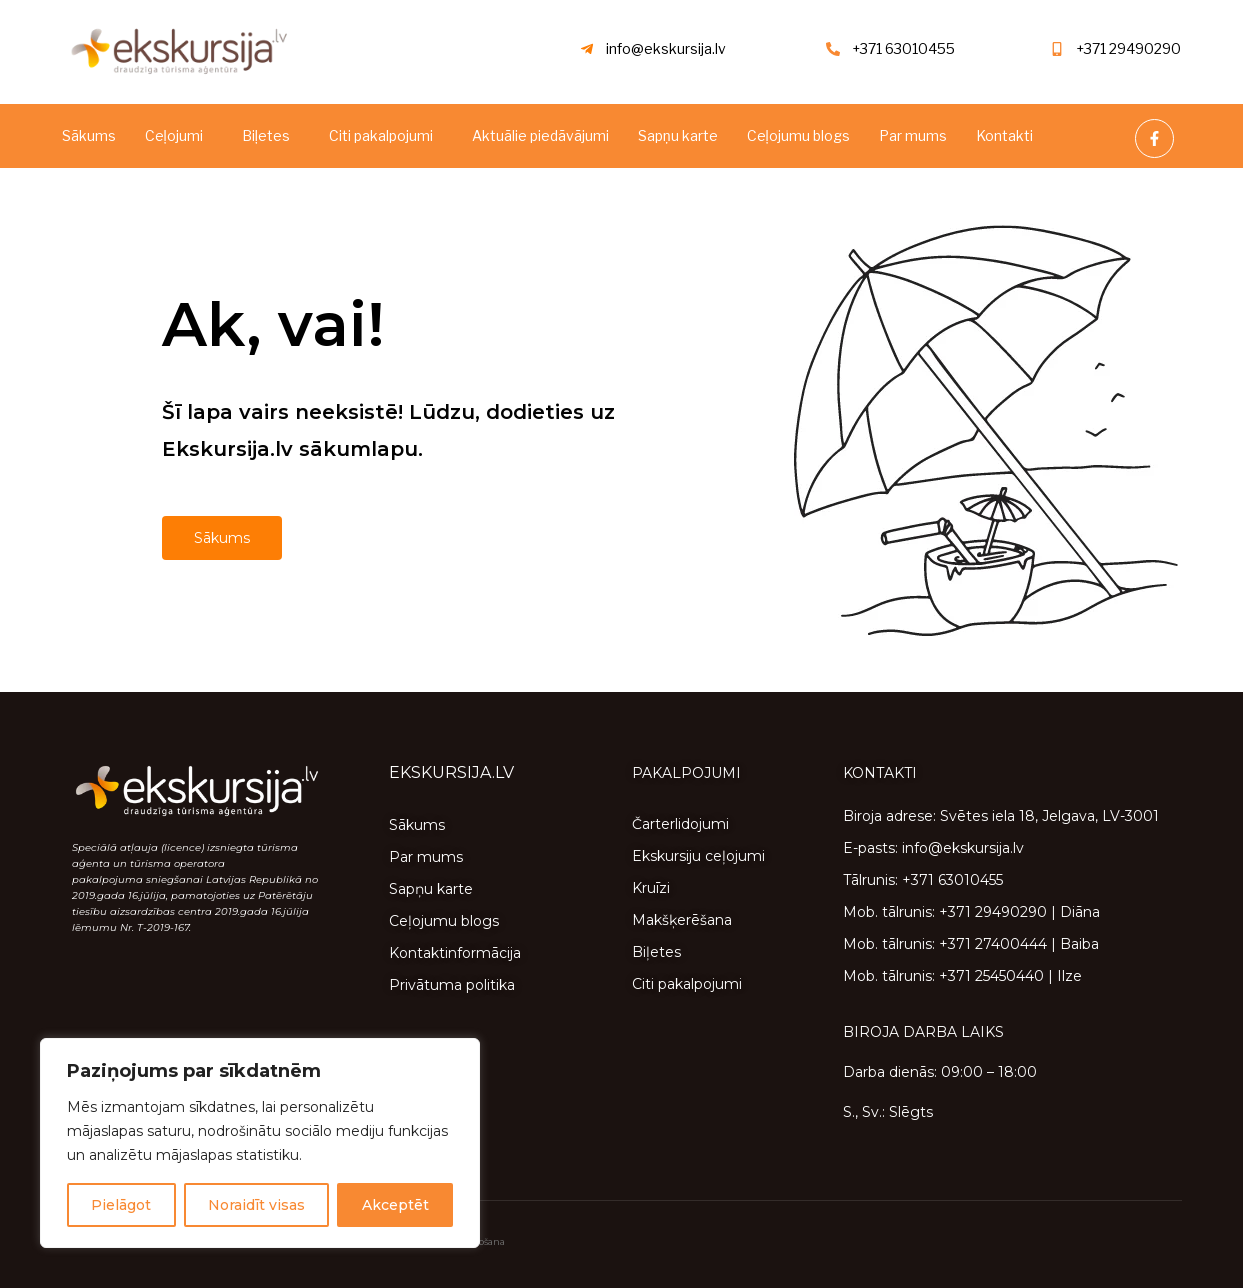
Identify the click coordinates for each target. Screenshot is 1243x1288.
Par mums (913, 135)
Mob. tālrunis (887, 944)
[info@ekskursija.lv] (587, 49)
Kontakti (1004, 135)
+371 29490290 (1128, 48)
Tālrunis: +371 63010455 (923, 880)
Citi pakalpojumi (381, 135)
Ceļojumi (174, 135)
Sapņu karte (678, 135)
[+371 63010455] (833, 49)
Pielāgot (121, 1205)
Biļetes (266, 135)
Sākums (89, 135)
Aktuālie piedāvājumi (540, 135)
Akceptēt (395, 1205)
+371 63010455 (903, 48)
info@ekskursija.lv (666, 48)
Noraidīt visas (256, 1205)
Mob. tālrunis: (891, 912)
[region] (260, 1143)
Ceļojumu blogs (798, 135)
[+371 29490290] (1057, 49)
